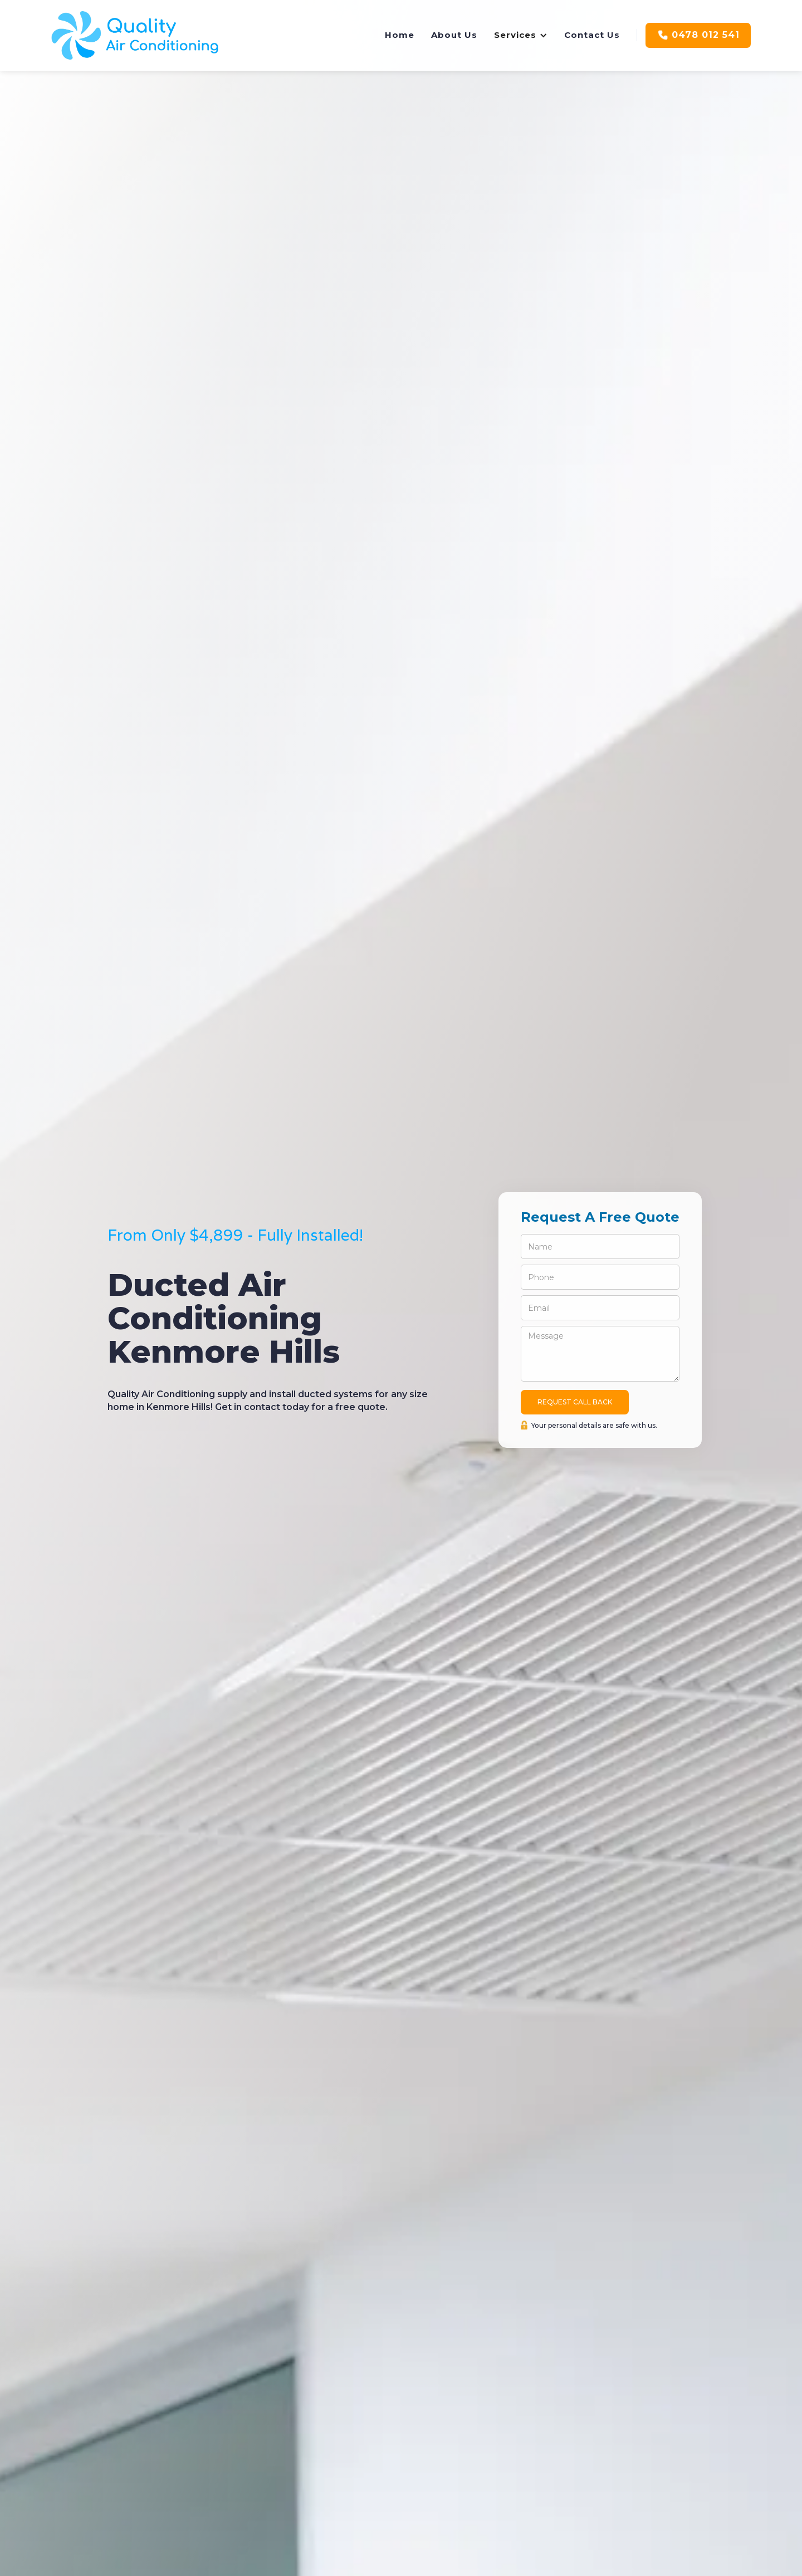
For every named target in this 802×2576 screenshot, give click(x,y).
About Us (454, 35)
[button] (520, 35)
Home (399, 35)
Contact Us (592, 35)
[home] (134, 35)
